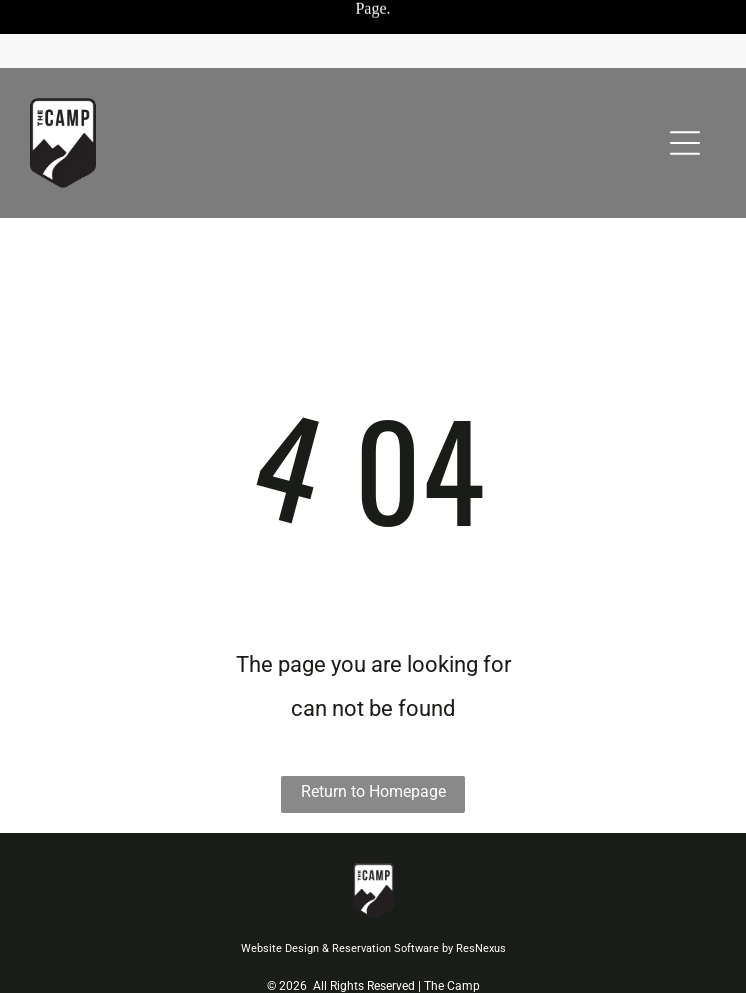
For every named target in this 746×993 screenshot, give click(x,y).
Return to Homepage (373, 791)
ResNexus (481, 948)
